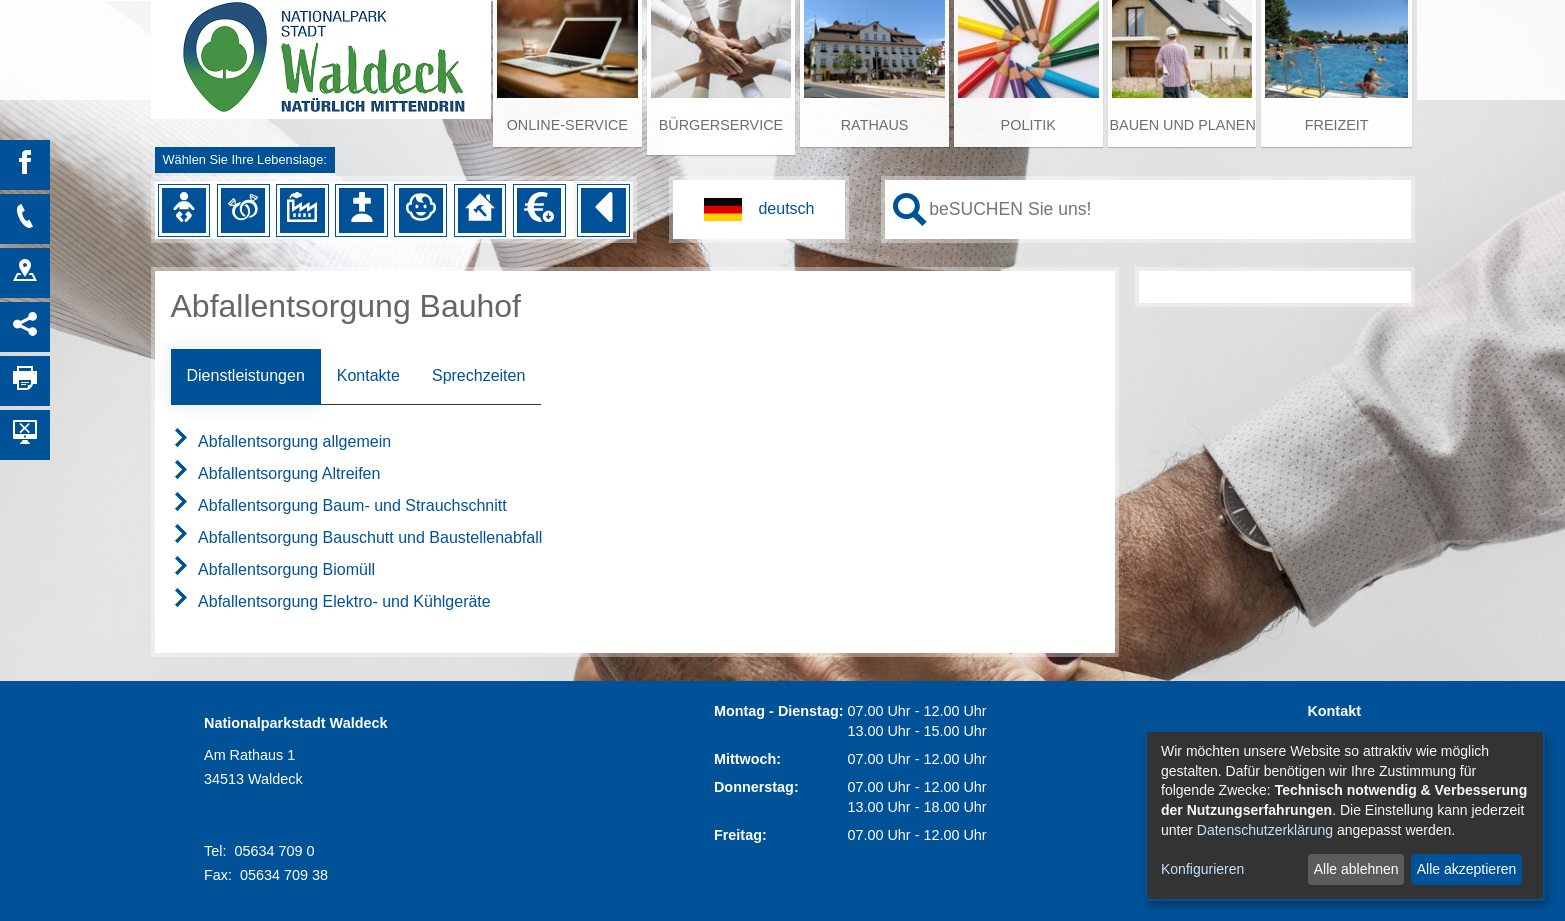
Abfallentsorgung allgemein (281, 441)
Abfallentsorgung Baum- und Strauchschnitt (339, 505)
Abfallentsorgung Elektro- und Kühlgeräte (331, 601)
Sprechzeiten (478, 375)
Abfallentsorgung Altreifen (276, 473)
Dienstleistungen (246, 375)
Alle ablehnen (1356, 869)
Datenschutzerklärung (1265, 830)
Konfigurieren (1202, 869)
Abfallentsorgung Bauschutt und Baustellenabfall (357, 537)
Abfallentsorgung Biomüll (273, 569)
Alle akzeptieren (1467, 869)
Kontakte (368, 375)
